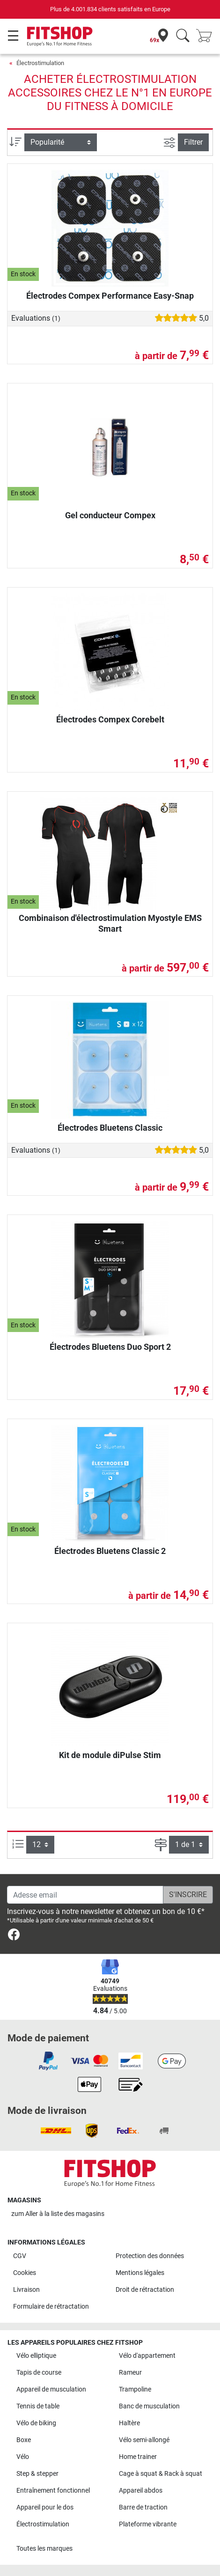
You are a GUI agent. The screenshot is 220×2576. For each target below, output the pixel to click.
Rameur (130, 2373)
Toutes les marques (44, 2549)
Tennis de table (37, 2406)
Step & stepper (37, 2474)
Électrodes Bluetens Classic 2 (110, 1551)
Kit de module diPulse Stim (110, 1755)
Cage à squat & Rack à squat (160, 2474)
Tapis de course (38, 2373)
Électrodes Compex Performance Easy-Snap (110, 296)
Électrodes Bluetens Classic (110, 1128)
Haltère (129, 2423)
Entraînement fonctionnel (53, 2491)
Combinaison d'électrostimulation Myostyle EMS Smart (110, 923)
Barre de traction (143, 2507)
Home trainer (138, 2457)
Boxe (23, 2440)
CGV (19, 2256)
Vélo (22, 2457)
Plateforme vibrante (147, 2524)
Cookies (24, 2273)
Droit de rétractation (145, 2290)
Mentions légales (140, 2273)
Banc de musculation (149, 2406)
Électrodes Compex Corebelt (110, 719)
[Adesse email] (85, 1895)
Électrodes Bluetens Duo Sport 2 (110, 1347)
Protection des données (150, 2256)
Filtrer (193, 142)
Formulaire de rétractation (51, 2307)
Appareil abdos (140, 2491)
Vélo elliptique (36, 2356)
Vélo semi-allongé (144, 2440)
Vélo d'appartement (147, 2356)
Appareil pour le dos (44, 2507)
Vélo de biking (36, 2423)
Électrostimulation (40, 62)
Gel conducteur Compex (110, 515)
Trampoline (135, 2389)
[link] (14, 1936)
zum (57, 2214)
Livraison (26, 2290)
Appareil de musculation (51, 2389)
